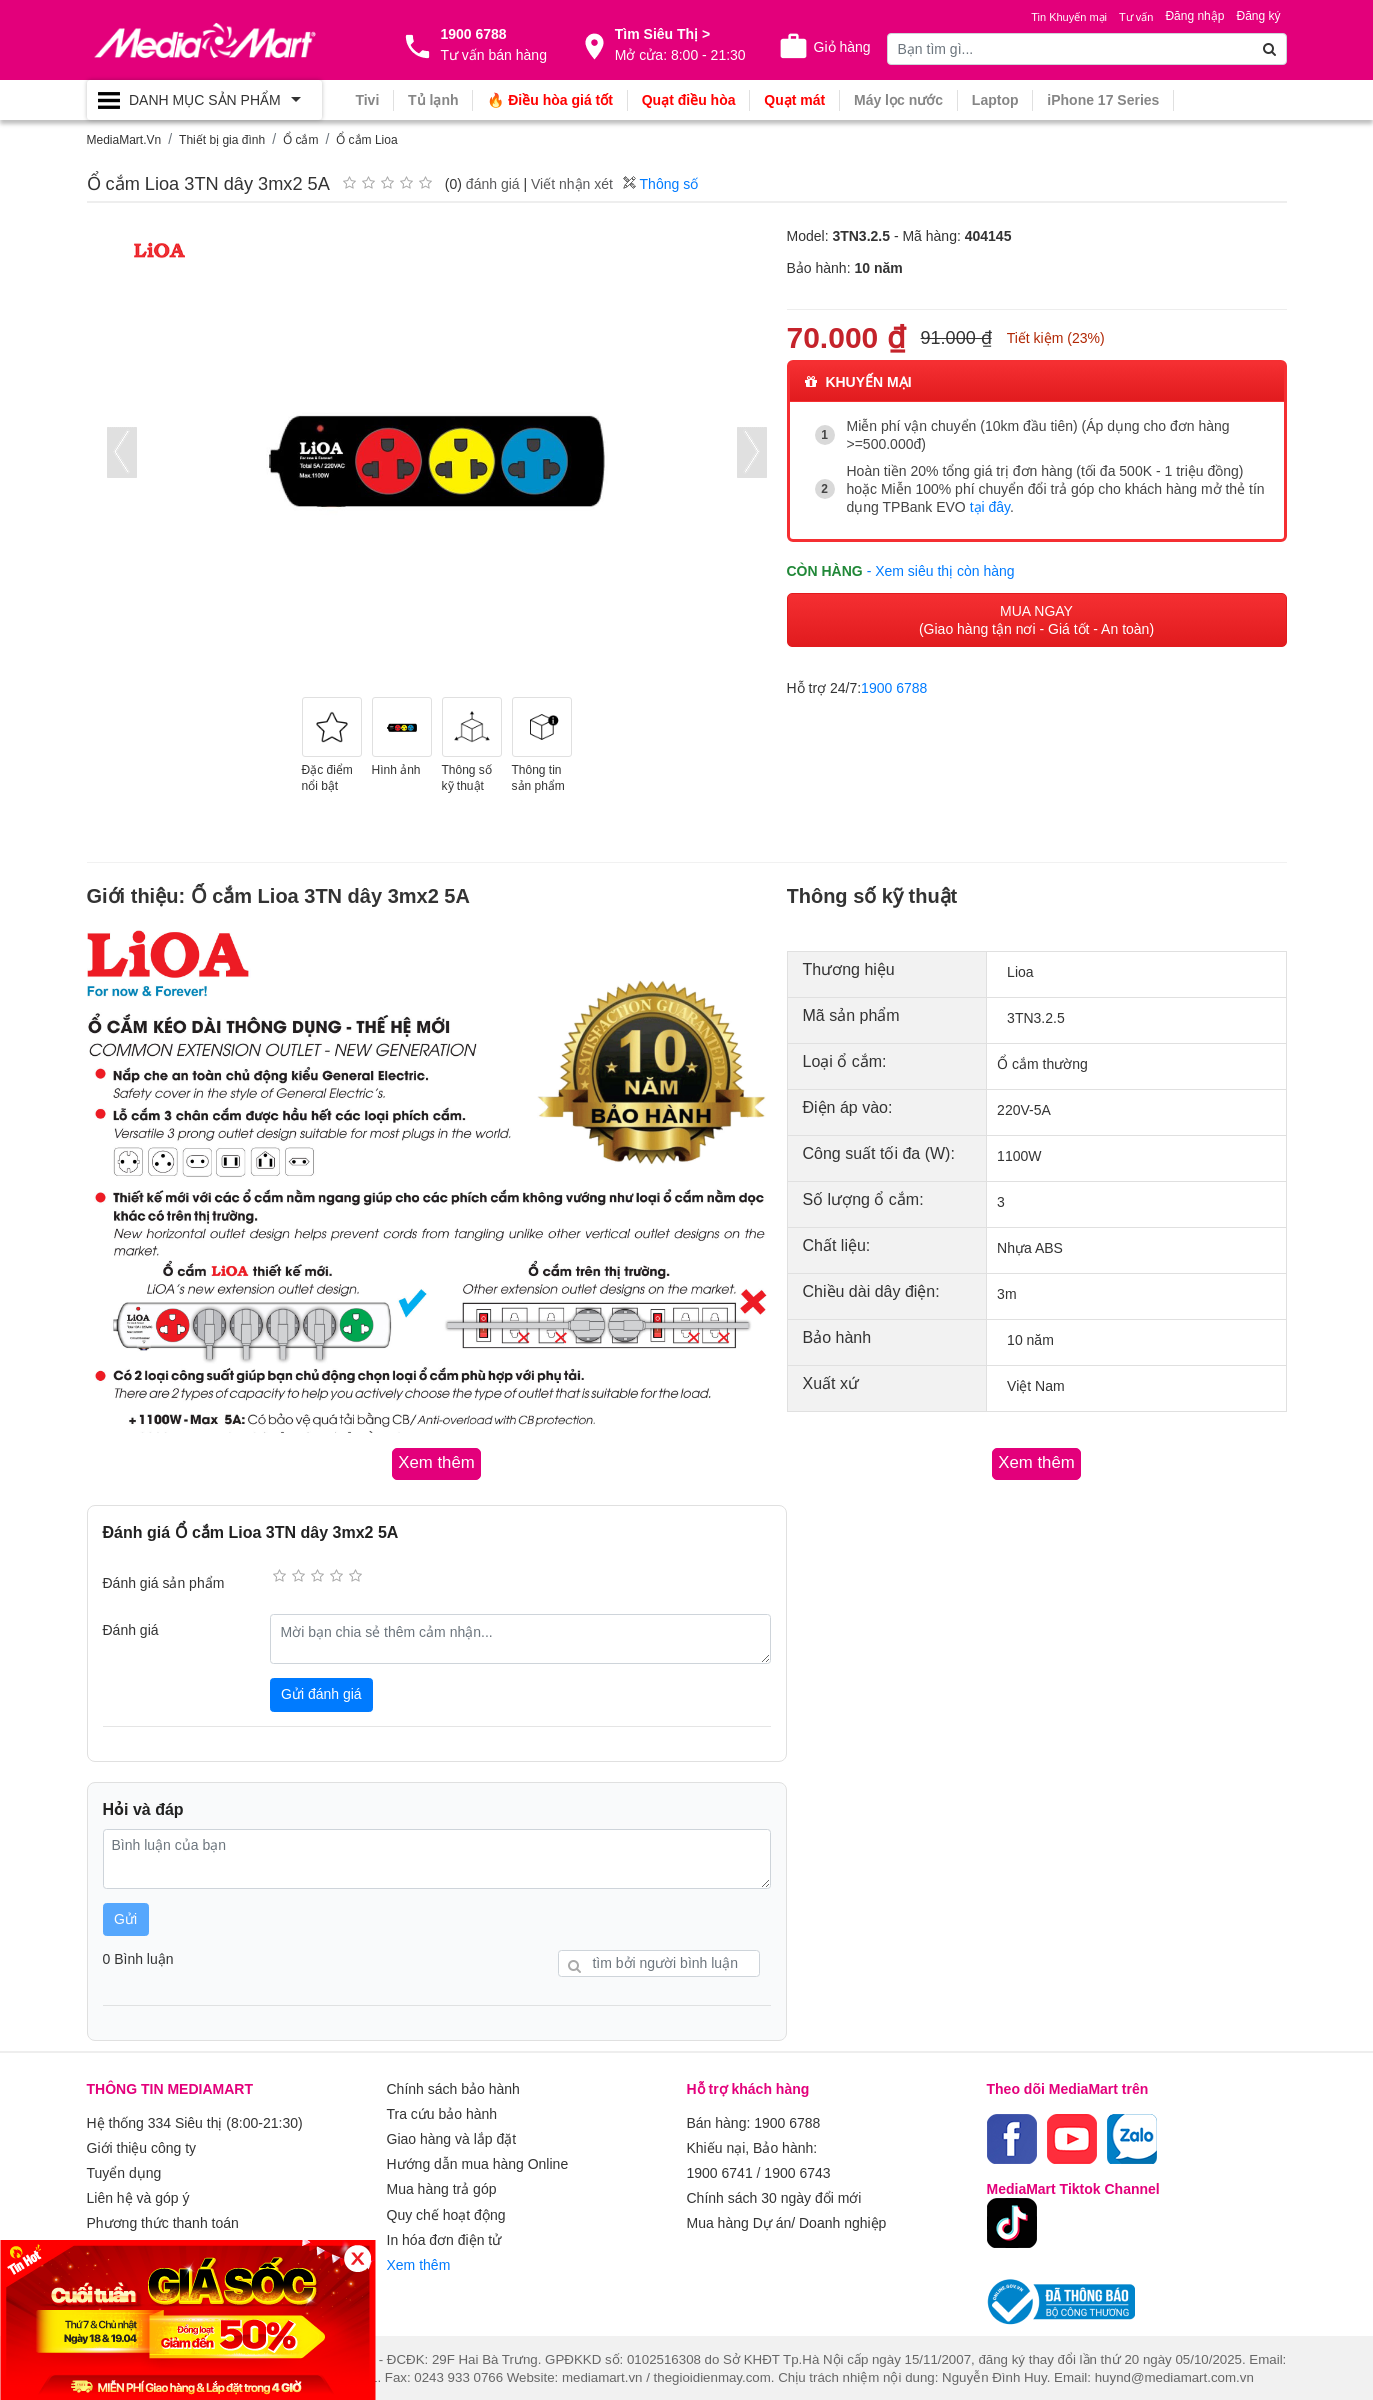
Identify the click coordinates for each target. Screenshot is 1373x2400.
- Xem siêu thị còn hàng (941, 570)
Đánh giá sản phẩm (164, 1582)
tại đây (990, 507)
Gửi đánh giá (321, 1693)
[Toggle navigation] (204, 100)
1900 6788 (894, 687)
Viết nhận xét (572, 184)
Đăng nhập (1194, 16)
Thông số (660, 184)
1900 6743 (797, 2169)
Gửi (125, 1918)
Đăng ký (1258, 16)
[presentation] (122, 452)
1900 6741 (720, 2169)
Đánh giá (131, 1629)
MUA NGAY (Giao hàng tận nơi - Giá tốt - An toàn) (1036, 619)
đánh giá (493, 184)
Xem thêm (419, 2255)
